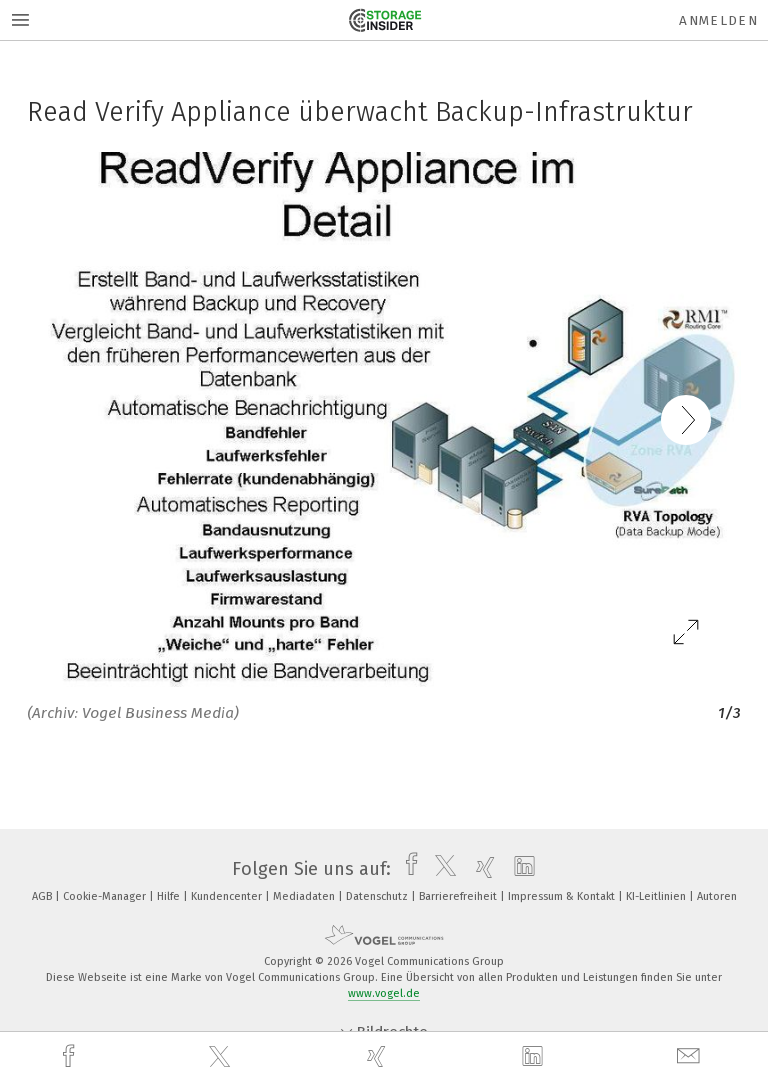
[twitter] (222, 1057)
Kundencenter (228, 896)
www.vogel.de (384, 993)
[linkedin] (535, 1057)
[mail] (691, 1056)
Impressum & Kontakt (563, 896)
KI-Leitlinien (657, 896)
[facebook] (71, 1056)
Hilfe (170, 896)
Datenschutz (378, 896)
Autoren (717, 896)
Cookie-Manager (106, 896)
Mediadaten (305, 896)
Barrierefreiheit (459, 896)
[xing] (379, 1056)
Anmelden (718, 20)
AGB (43, 896)
